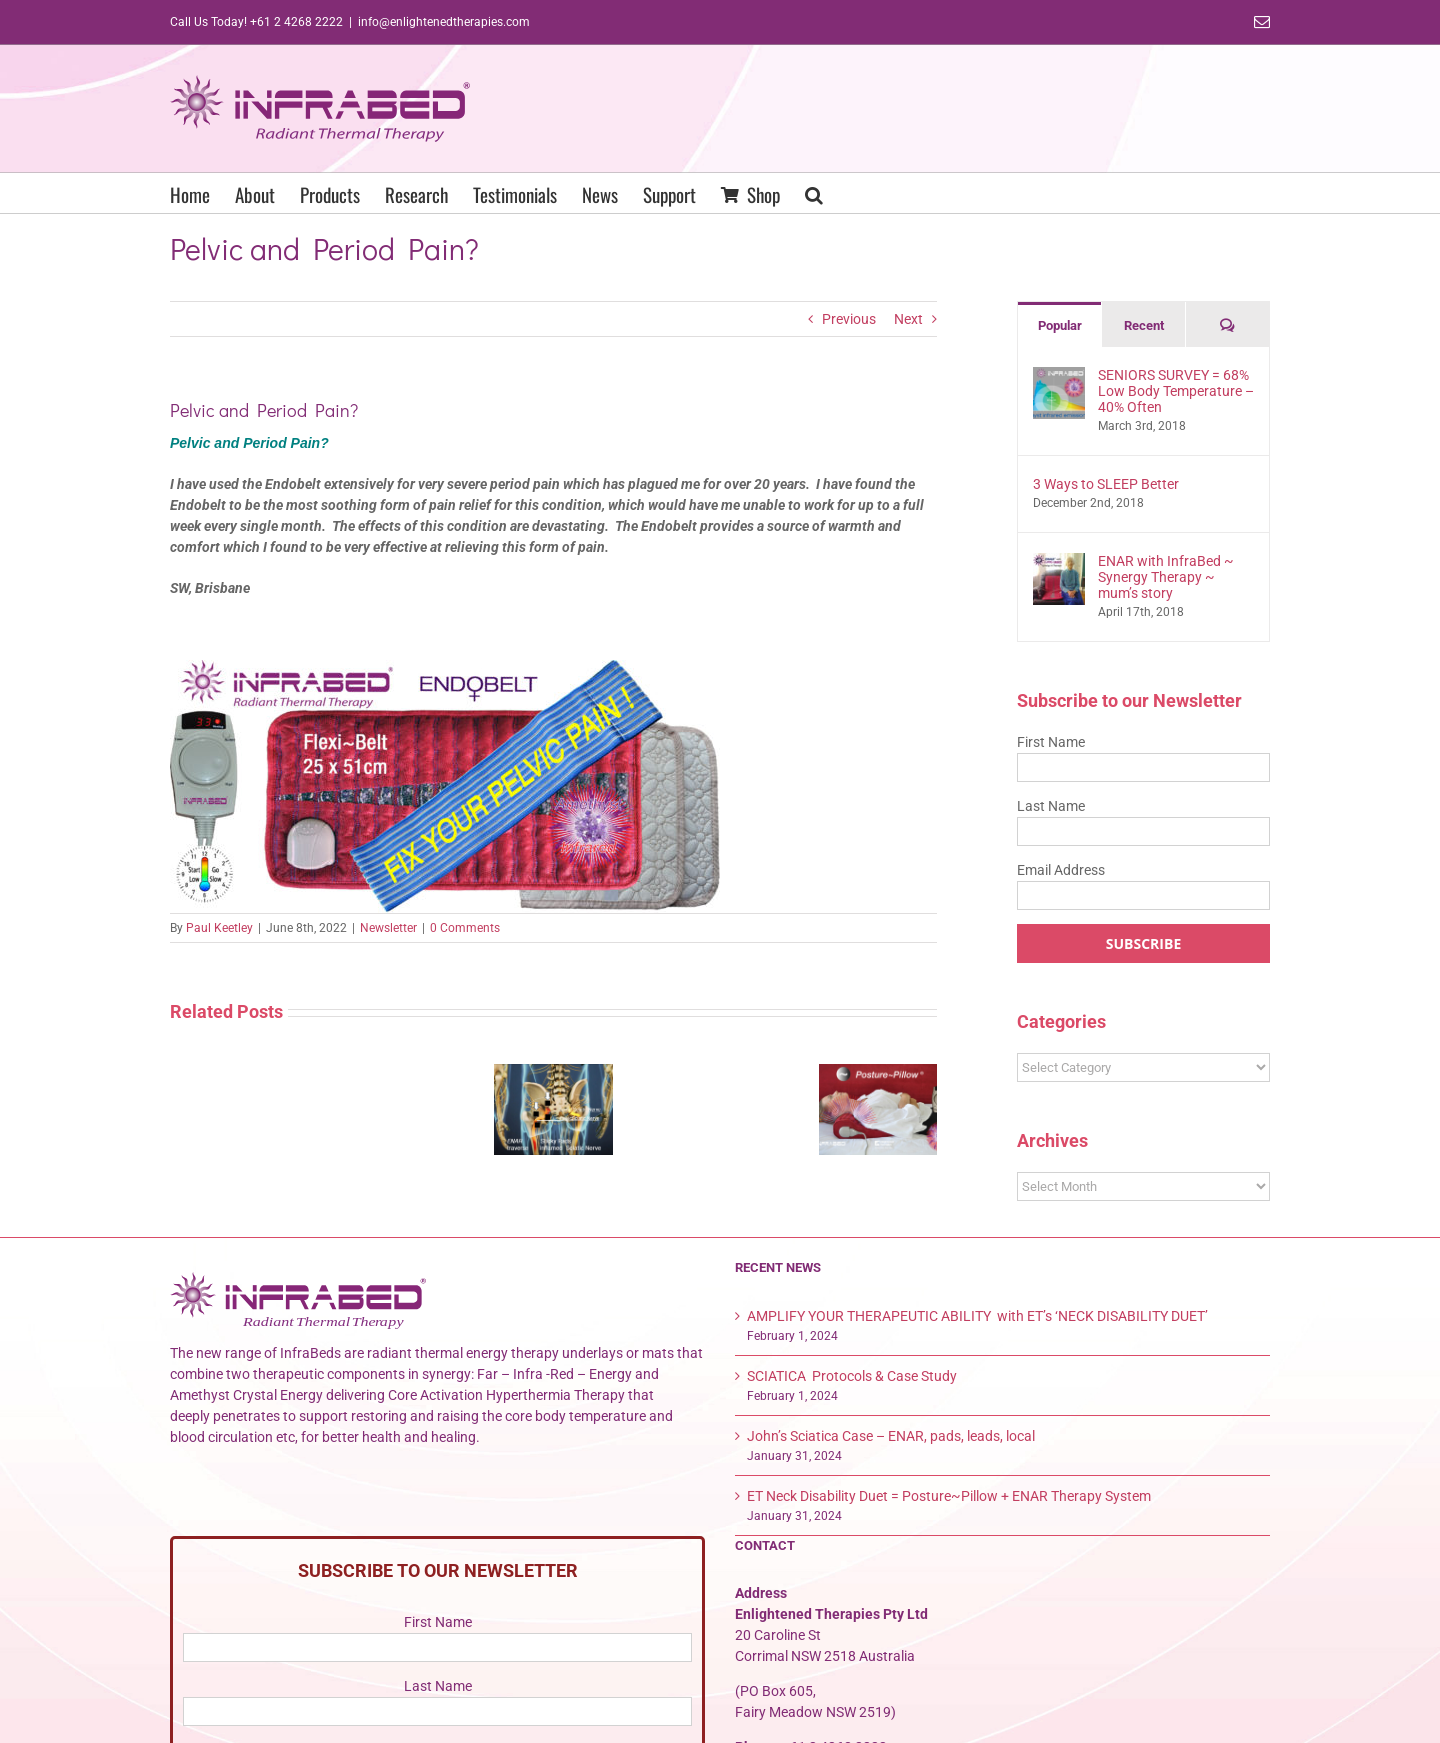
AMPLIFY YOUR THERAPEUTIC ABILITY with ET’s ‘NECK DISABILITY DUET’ (977, 1316)
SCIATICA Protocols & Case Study (852, 1376)
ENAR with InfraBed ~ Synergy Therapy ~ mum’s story (1166, 577)
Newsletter (388, 928)
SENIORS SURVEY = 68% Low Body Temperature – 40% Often (1176, 391)
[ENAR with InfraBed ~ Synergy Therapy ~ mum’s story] (1059, 563)
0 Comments (465, 928)
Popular (1060, 325)
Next (908, 319)
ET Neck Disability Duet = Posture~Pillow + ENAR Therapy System (949, 1496)
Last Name (1051, 806)
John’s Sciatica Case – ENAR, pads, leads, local (891, 1436)
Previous (849, 319)
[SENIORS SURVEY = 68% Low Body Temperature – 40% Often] (1059, 377)
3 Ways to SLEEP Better (1106, 484)
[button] (814, 193)
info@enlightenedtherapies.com (444, 22)
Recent (1144, 325)
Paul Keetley (219, 928)
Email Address (1061, 870)
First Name (1051, 742)
